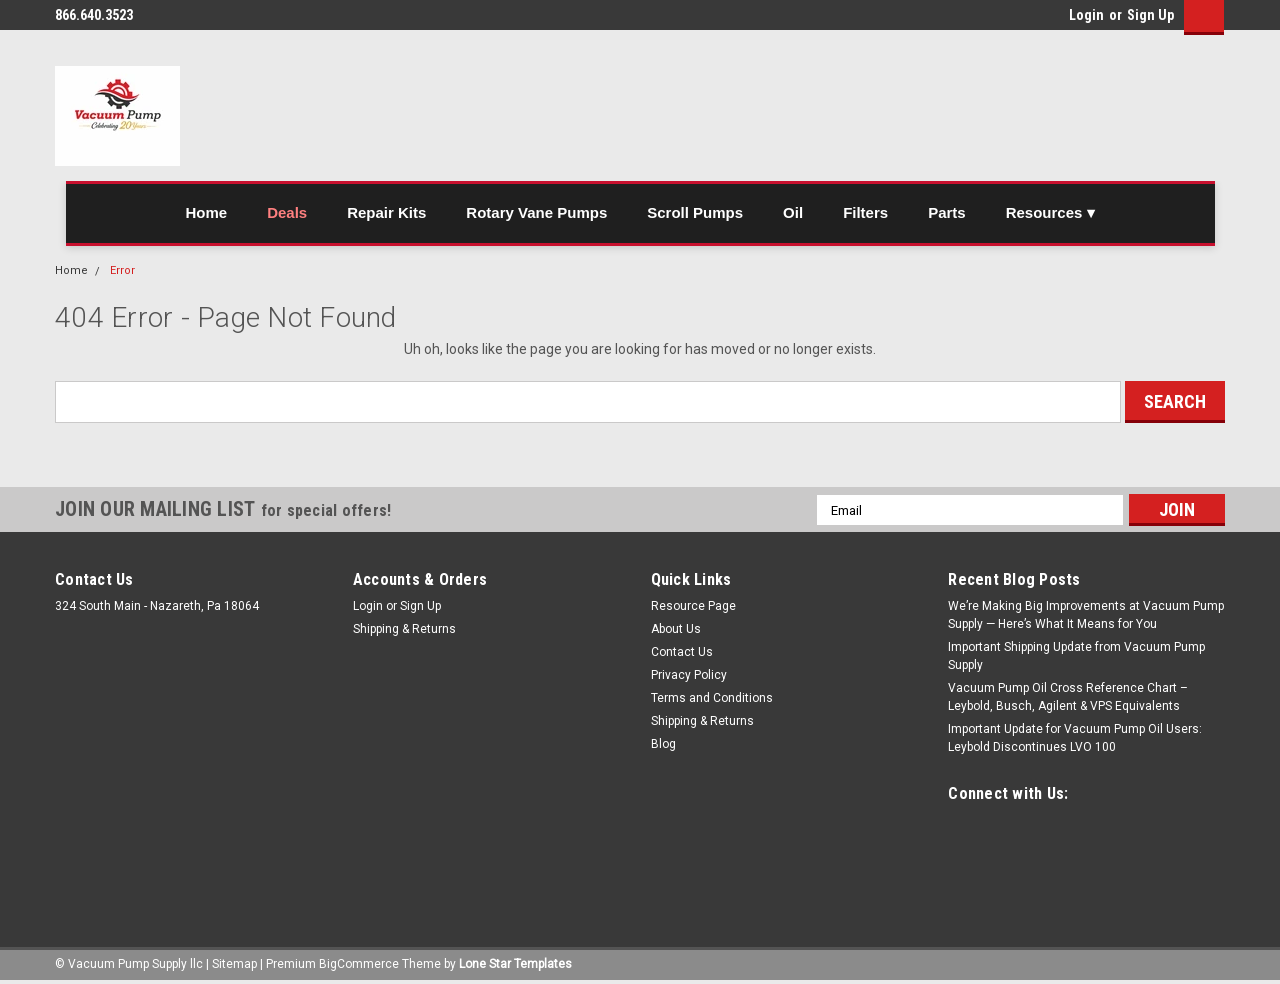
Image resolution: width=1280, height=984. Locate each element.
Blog (663, 744)
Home (206, 212)
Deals (287, 212)
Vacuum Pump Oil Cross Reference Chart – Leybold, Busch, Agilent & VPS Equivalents (1068, 697)
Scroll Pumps (695, 212)
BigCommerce (359, 964)
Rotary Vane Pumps (536, 212)
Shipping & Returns (404, 629)
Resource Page (693, 606)
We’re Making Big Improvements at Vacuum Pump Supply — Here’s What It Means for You (1086, 615)
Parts (947, 212)
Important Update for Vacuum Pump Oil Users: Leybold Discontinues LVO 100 (1075, 738)
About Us (676, 629)
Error (122, 270)
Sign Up (1150, 15)
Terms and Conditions (712, 698)
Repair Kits (386, 212)
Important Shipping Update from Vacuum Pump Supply (1076, 656)
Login (1086, 15)
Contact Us (682, 652)
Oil (793, 212)
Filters (865, 212)
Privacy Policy (689, 675)
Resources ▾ (1050, 212)
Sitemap (234, 964)
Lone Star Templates (515, 964)
